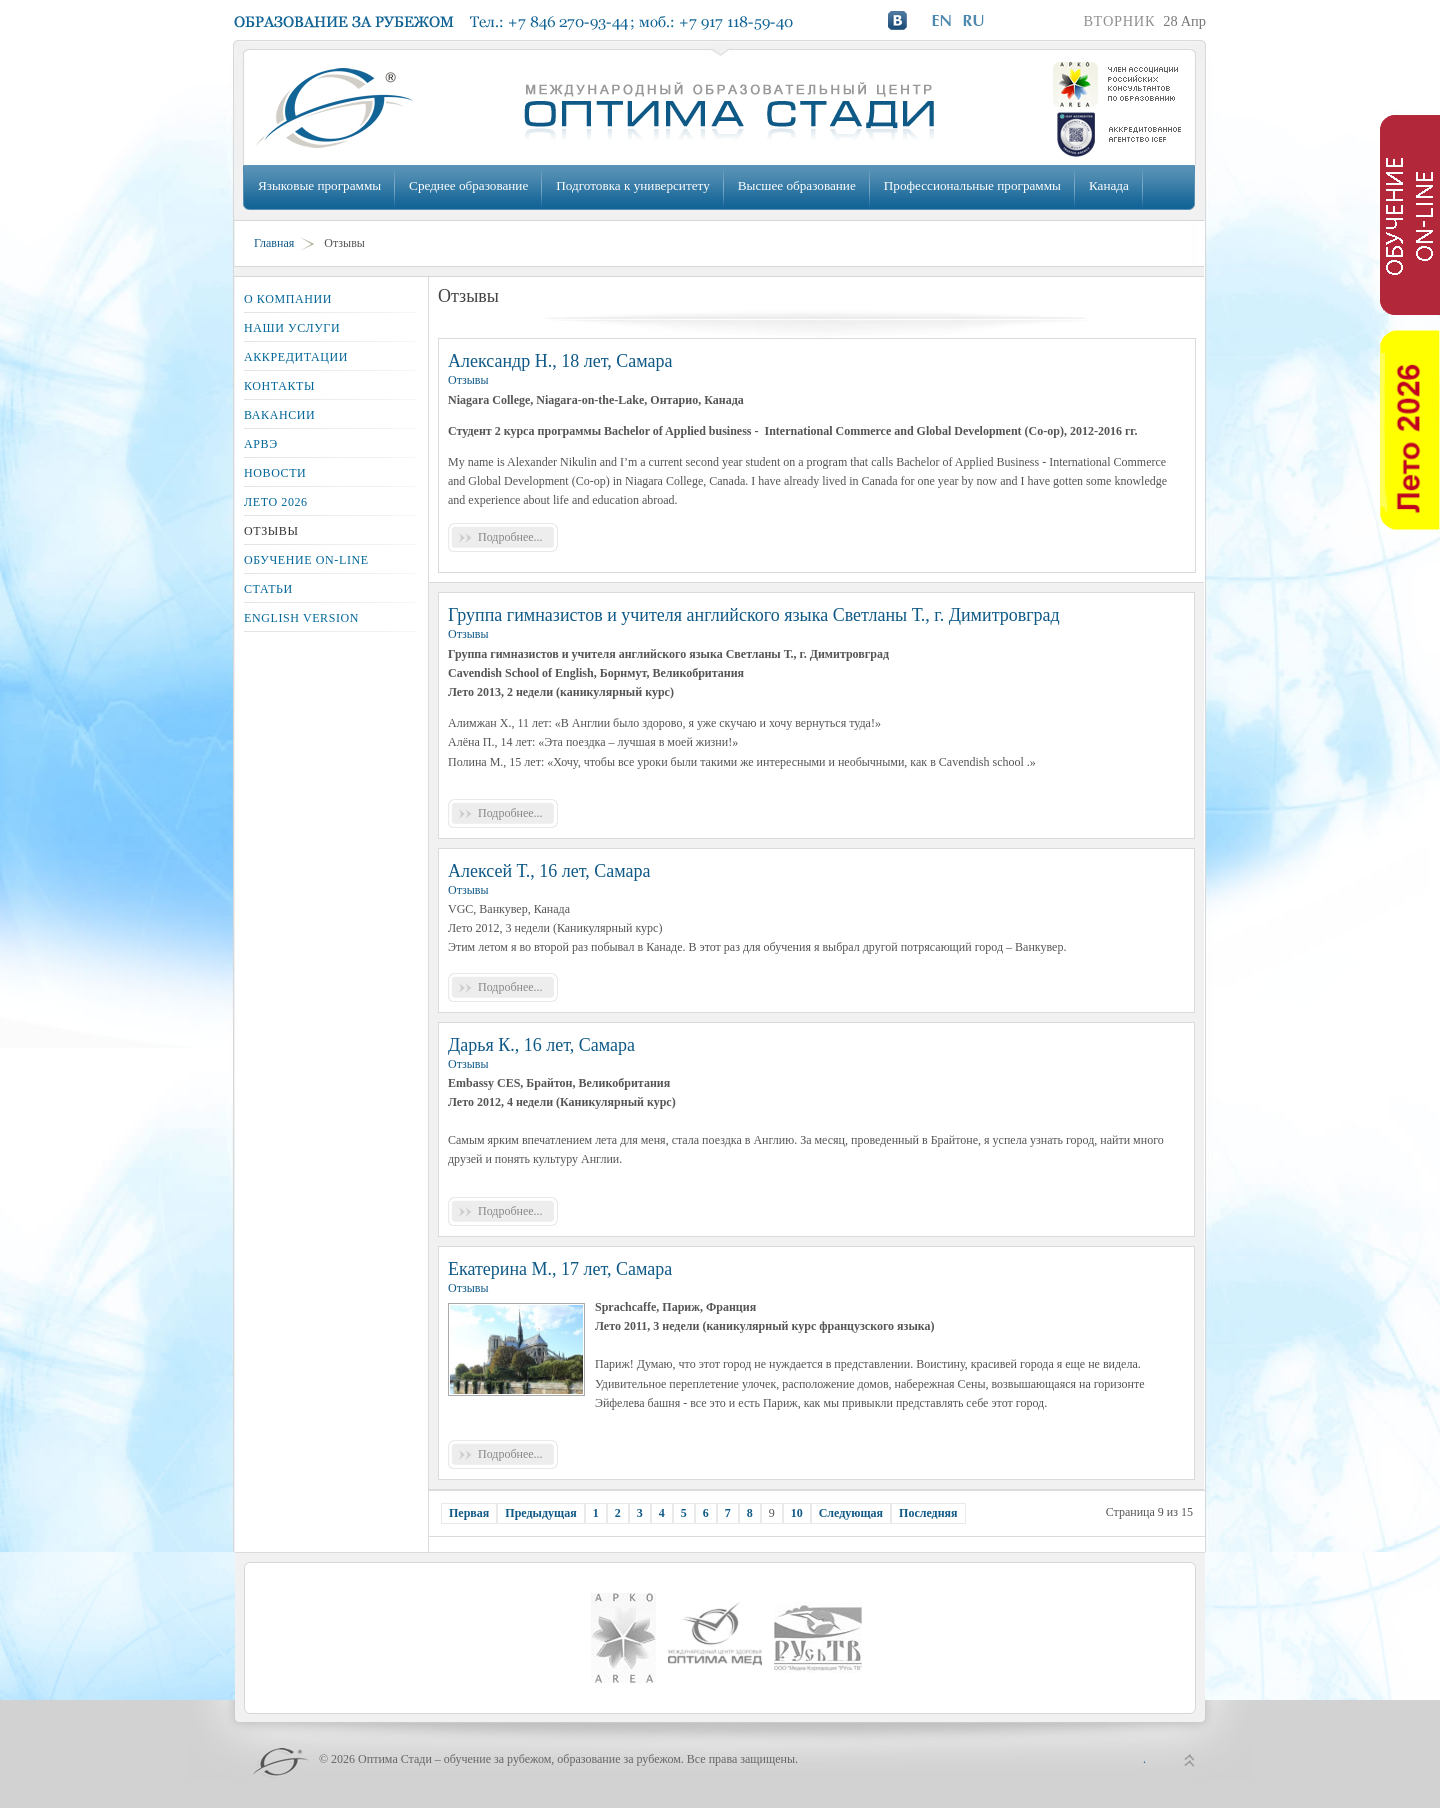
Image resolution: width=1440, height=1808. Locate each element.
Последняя (928, 1513)
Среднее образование (468, 185)
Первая (469, 1513)
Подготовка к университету (632, 185)
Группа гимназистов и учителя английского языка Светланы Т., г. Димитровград (754, 615)
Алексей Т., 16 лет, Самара (549, 871)
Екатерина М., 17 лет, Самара (560, 1269)
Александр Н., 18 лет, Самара (560, 361)
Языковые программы (319, 185)
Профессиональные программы (972, 185)
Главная (274, 243)
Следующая (851, 1513)
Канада (1109, 185)
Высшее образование (797, 185)
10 (797, 1513)
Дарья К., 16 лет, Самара (541, 1045)
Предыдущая (540, 1513)
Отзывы (468, 380)
